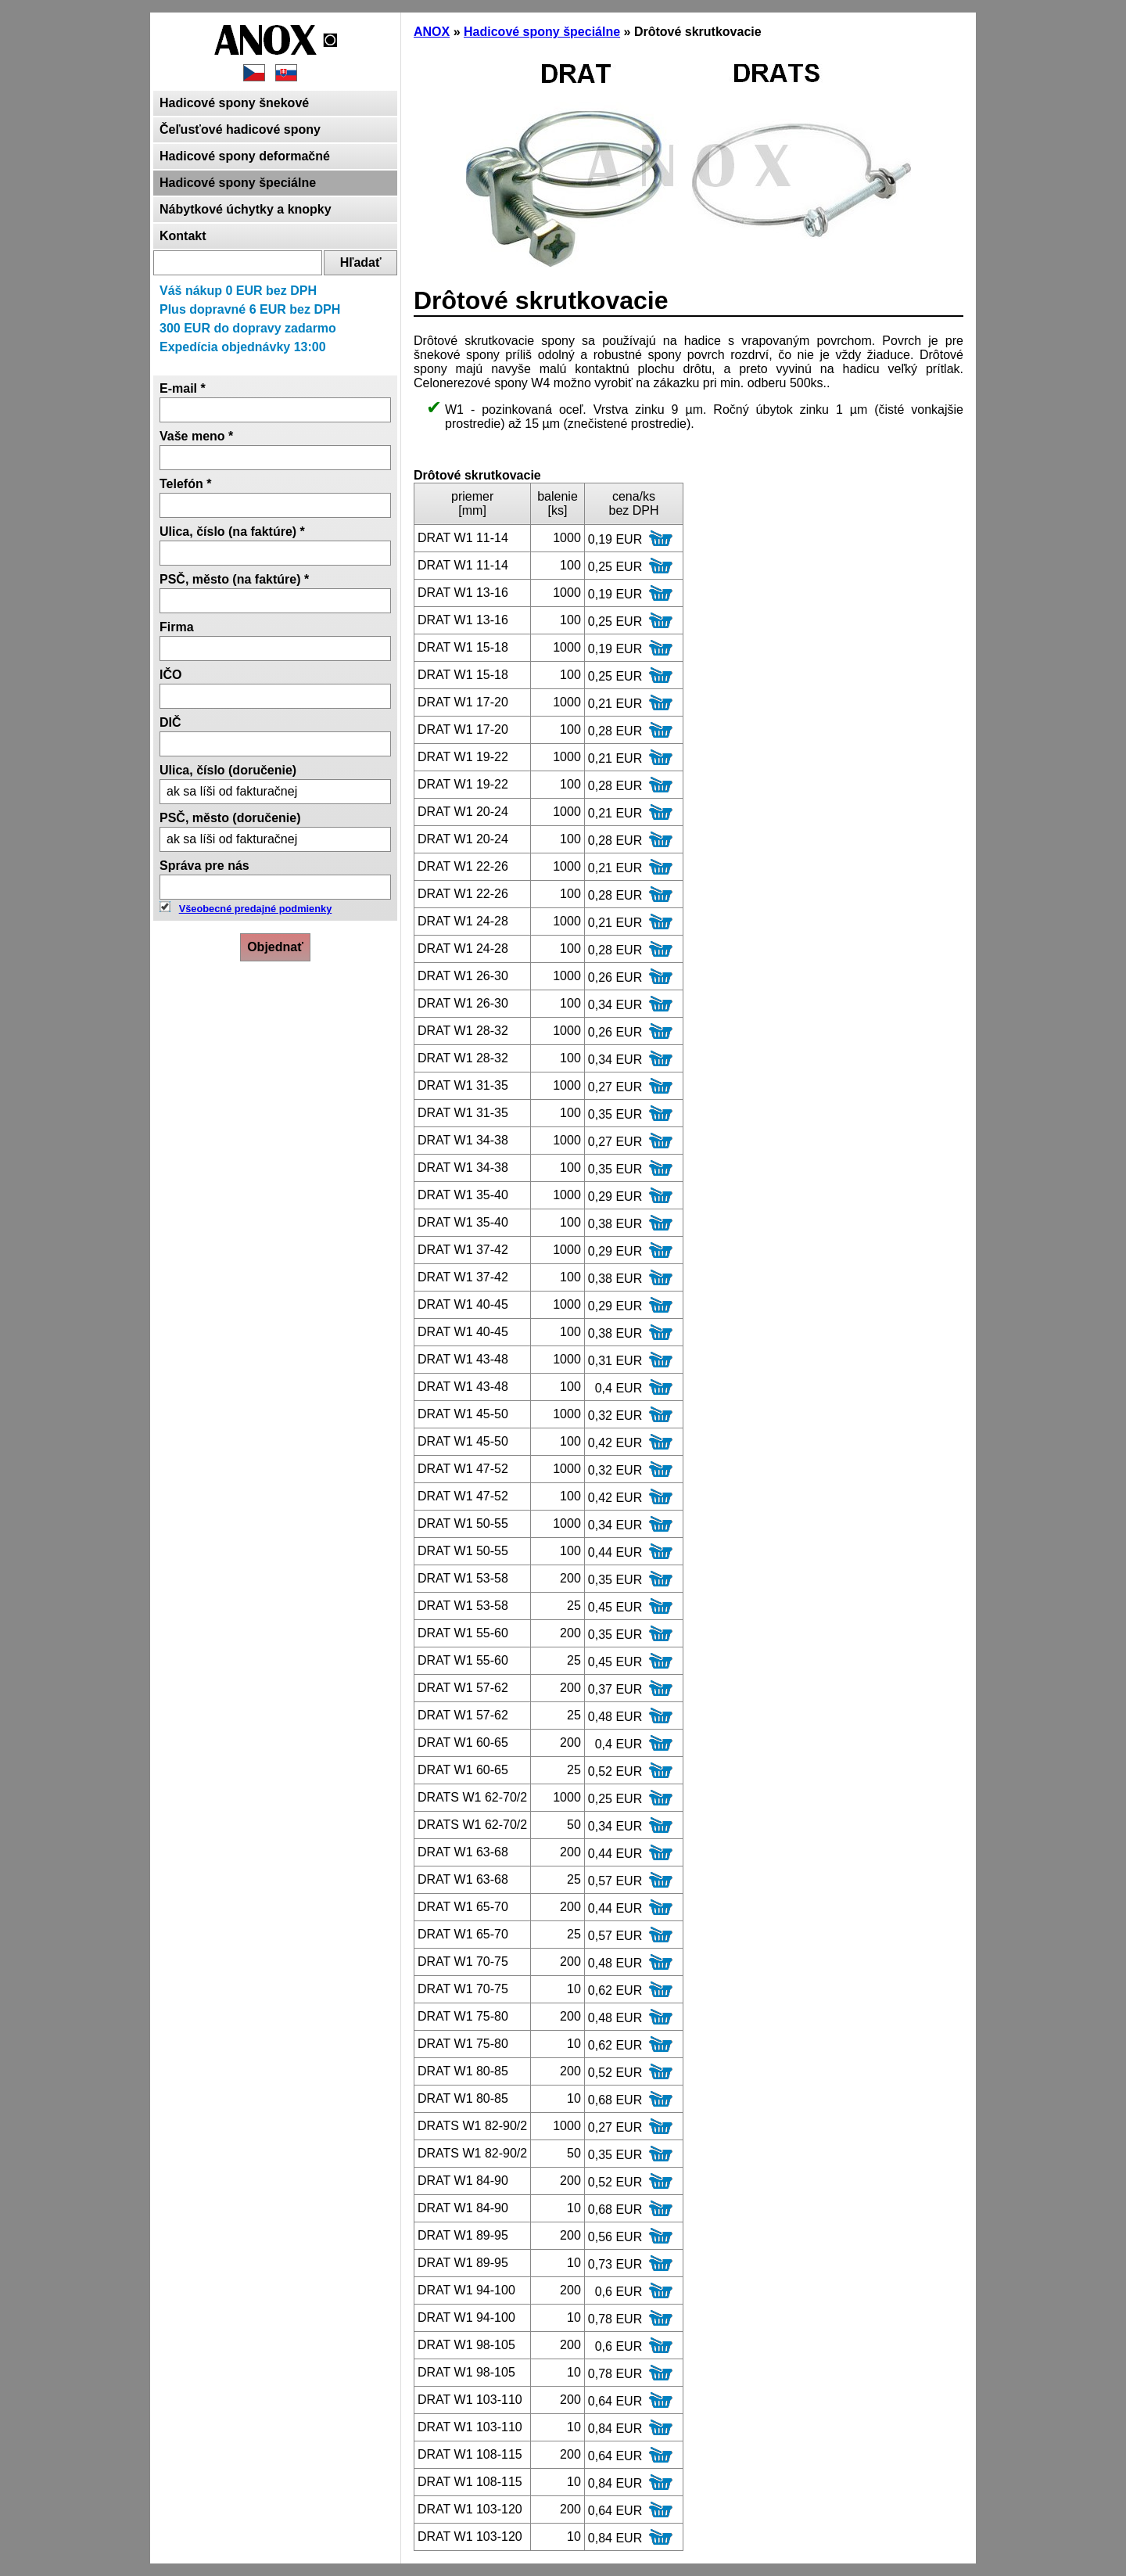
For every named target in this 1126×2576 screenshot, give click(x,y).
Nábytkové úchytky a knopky (246, 209)
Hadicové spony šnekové (234, 103)
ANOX (432, 31)
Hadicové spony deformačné (245, 156)
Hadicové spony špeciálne (238, 182)
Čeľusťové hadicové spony (240, 129)
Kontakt (183, 236)
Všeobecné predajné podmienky (255, 908)
